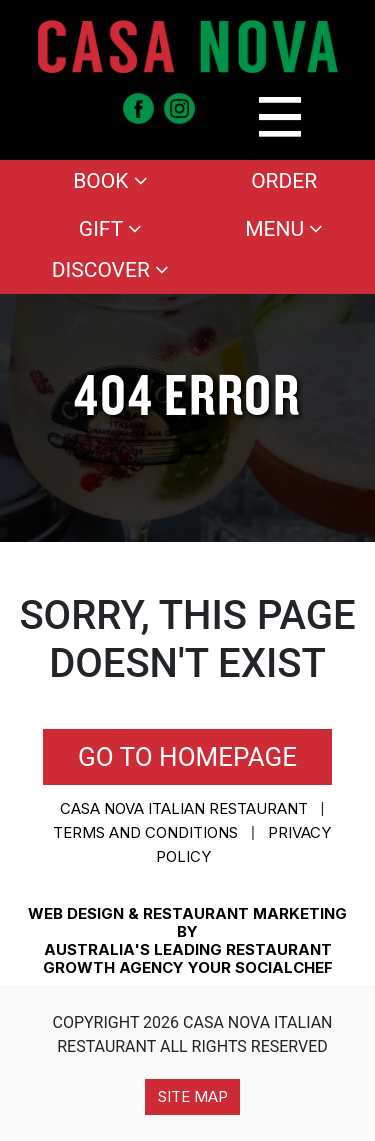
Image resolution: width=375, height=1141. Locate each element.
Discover (110, 270)
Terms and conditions (145, 832)
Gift (110, 229)
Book (110, 181)
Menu (284, 229)
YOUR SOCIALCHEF (260, 967)
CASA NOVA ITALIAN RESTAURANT (184, 808)
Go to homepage (187, 757)
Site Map (193, 1096)
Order (284, 181)
